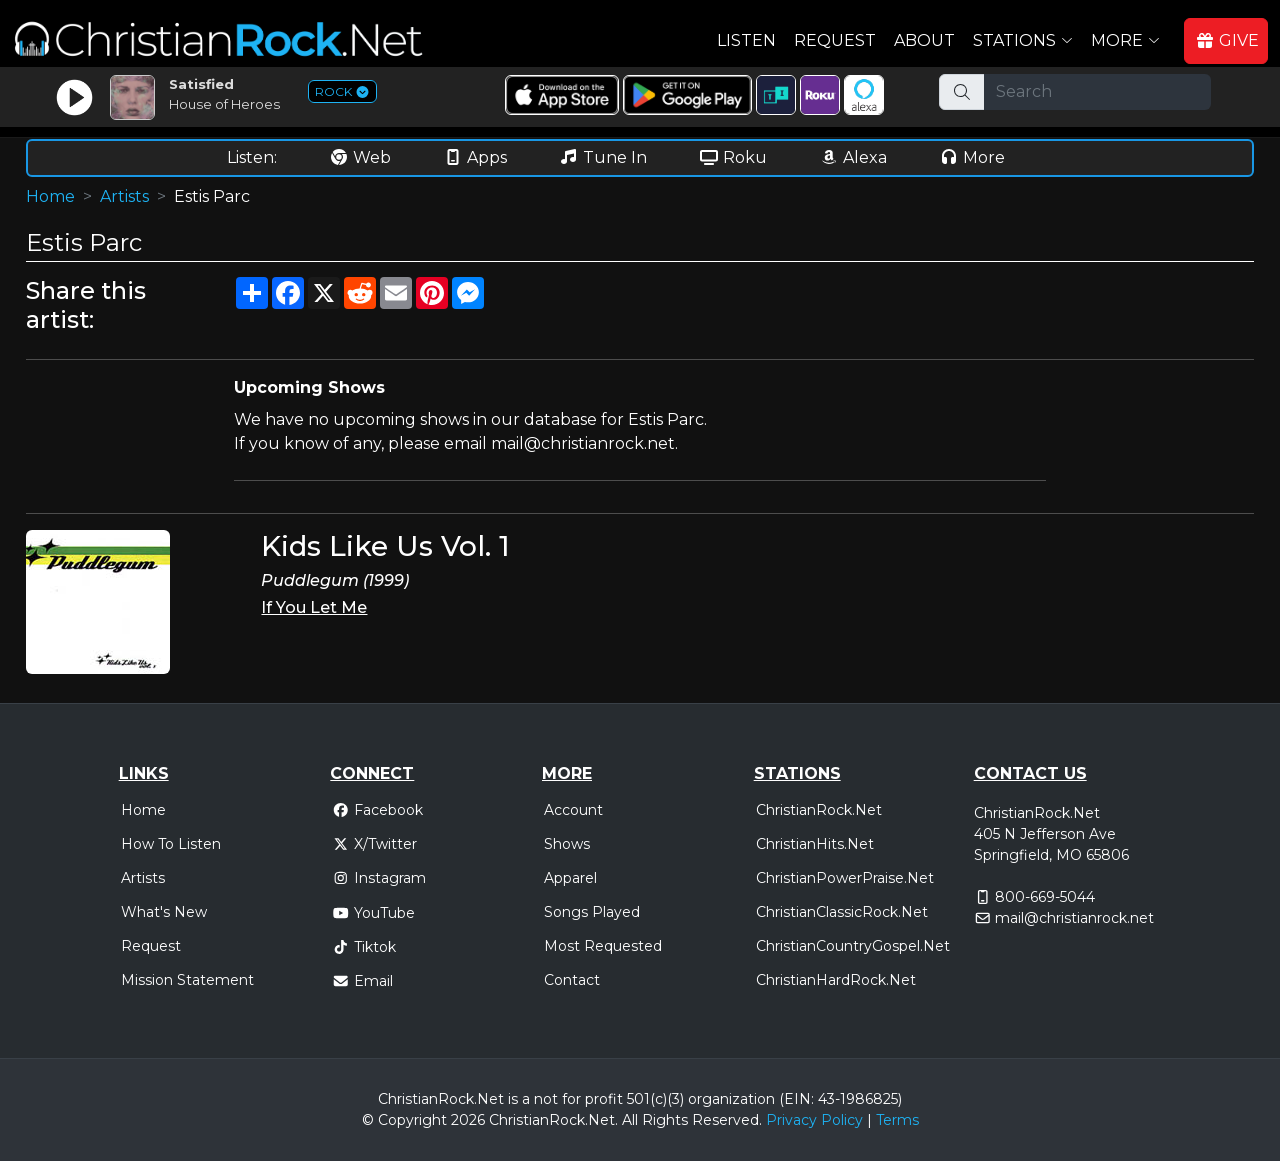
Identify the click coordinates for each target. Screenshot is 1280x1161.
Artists (124, 196)
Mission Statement (187, 980)
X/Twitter (374, 844)
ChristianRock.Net (819, 810)
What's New (164, 912)
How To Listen (171, 844)
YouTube (373, 913)
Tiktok (364, 947)
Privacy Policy (814, 1120)
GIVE (1227, 40)
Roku (733, 157)
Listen (746, 40)
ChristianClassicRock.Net (842, 912)
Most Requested (603, 946)
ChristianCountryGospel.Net (853, 946)
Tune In (603, 157)
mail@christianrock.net (1074, 918)
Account (573, 810)
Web (360, 157)
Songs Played (592, 912)
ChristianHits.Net (815, 844)
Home (50, 196)
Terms (897, 1120)
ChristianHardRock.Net (836, 980)
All (630, 1120)
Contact (572, 980)
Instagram (379, 878)
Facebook (377, 810)
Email (362, 981)
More (972, 157)
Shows (567, 844)
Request (835, 40)
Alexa (853, 157)
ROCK (342, 91)
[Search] (1097, 92)
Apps (475, 157)
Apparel (570, 878)
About (924, 40)
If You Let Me (314, 607)
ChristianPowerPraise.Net (845, 878)
